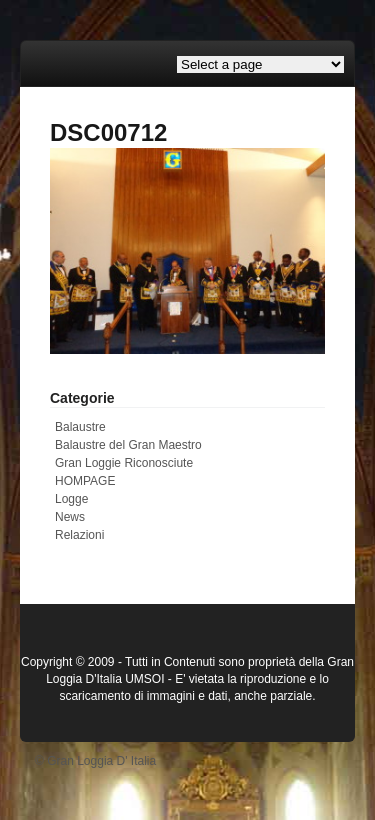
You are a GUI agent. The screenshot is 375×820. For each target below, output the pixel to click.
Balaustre (80, 427)
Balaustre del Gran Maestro (128, 445)
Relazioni (79, 535)
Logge (71, 499)
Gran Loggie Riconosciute (124, 463)
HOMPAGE (85, 481)
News (70, 517)
